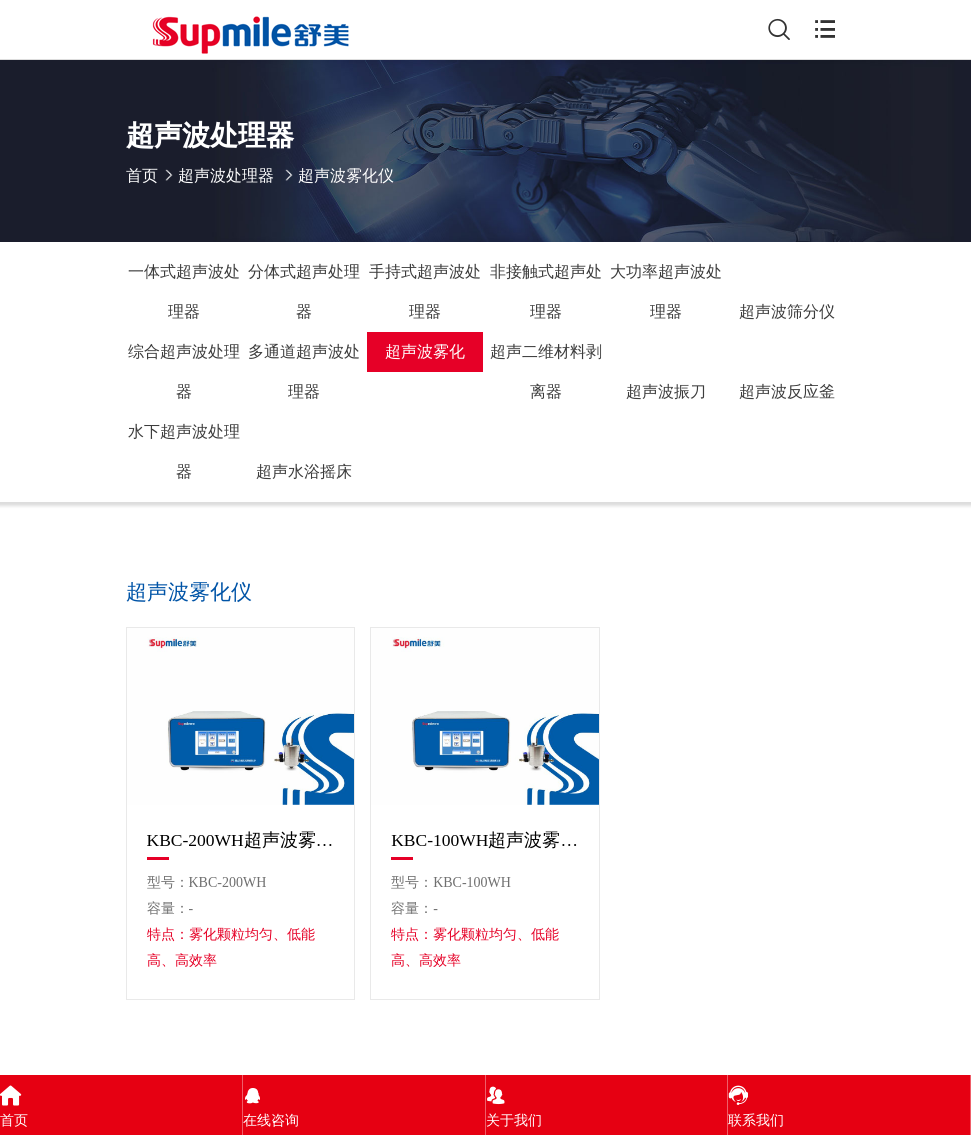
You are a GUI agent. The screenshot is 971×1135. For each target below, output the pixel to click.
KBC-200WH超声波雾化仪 (241, 840)
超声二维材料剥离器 (546, 371)
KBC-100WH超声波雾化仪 (485, 840)
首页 (142, 175)
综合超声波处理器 (184, 371)
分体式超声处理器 (304, 291)
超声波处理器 (226, 175)
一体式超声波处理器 (184, 291)
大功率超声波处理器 (666, 291)
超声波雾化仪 (425, 357)
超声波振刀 (666, 391)
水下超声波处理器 (184, 451)
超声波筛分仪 (787, 311)
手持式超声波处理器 (425, 291)
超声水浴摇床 (304, 471)
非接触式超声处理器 (546, 291)
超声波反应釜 (787, 391)
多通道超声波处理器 (304, 371)
